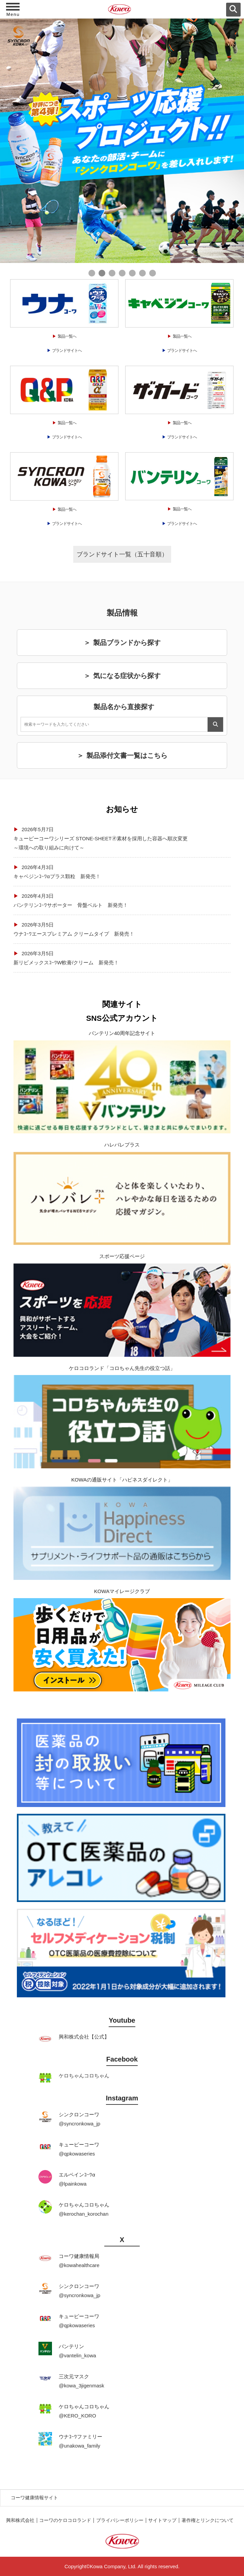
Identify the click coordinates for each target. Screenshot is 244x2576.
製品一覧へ (67, 336)
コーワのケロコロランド (65, 2520)
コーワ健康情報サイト (34, 2497)
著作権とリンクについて (208, 2520)
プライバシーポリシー (119, 2520)
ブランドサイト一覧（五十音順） (122, 554)
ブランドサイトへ (67, 350)
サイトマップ (162, 2520)
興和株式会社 (20, 2520)
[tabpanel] (122, 141)
